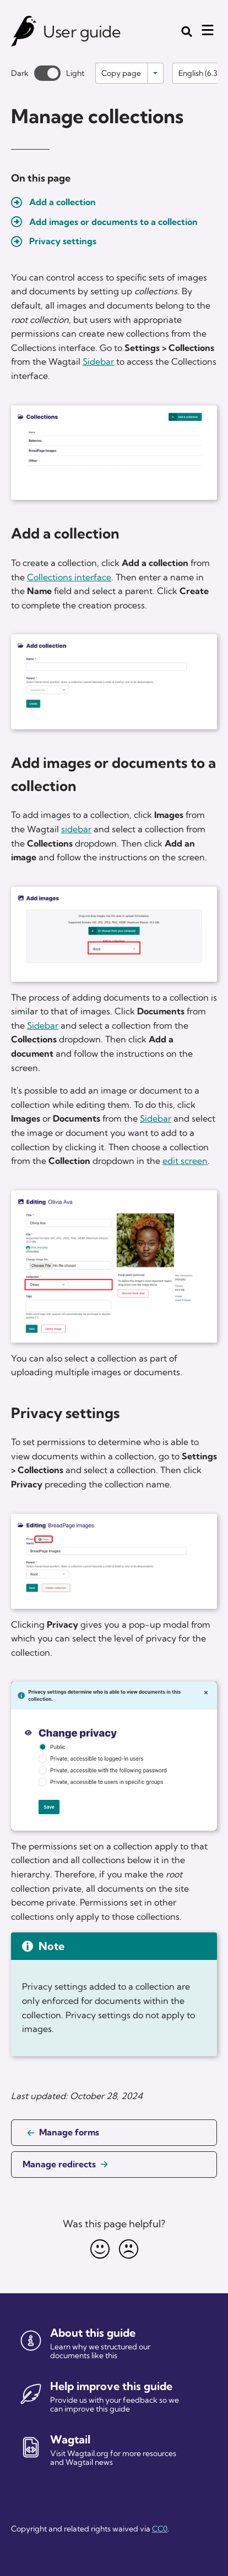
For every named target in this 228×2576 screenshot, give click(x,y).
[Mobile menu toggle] (207, 30)
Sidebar (98, 361)
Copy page (121, 73)
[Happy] (99, 2248)
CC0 (159, 2529)
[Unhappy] (128, 2248)
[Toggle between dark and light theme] (47, 73)
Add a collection (62, 201)
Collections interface (69, 577)
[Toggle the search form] (186, 31)
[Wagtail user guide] (24, 31)
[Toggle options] (155, 73)
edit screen (185, 1160)
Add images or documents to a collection (113, 221)
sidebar (76, 828)
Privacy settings (62, 240)
